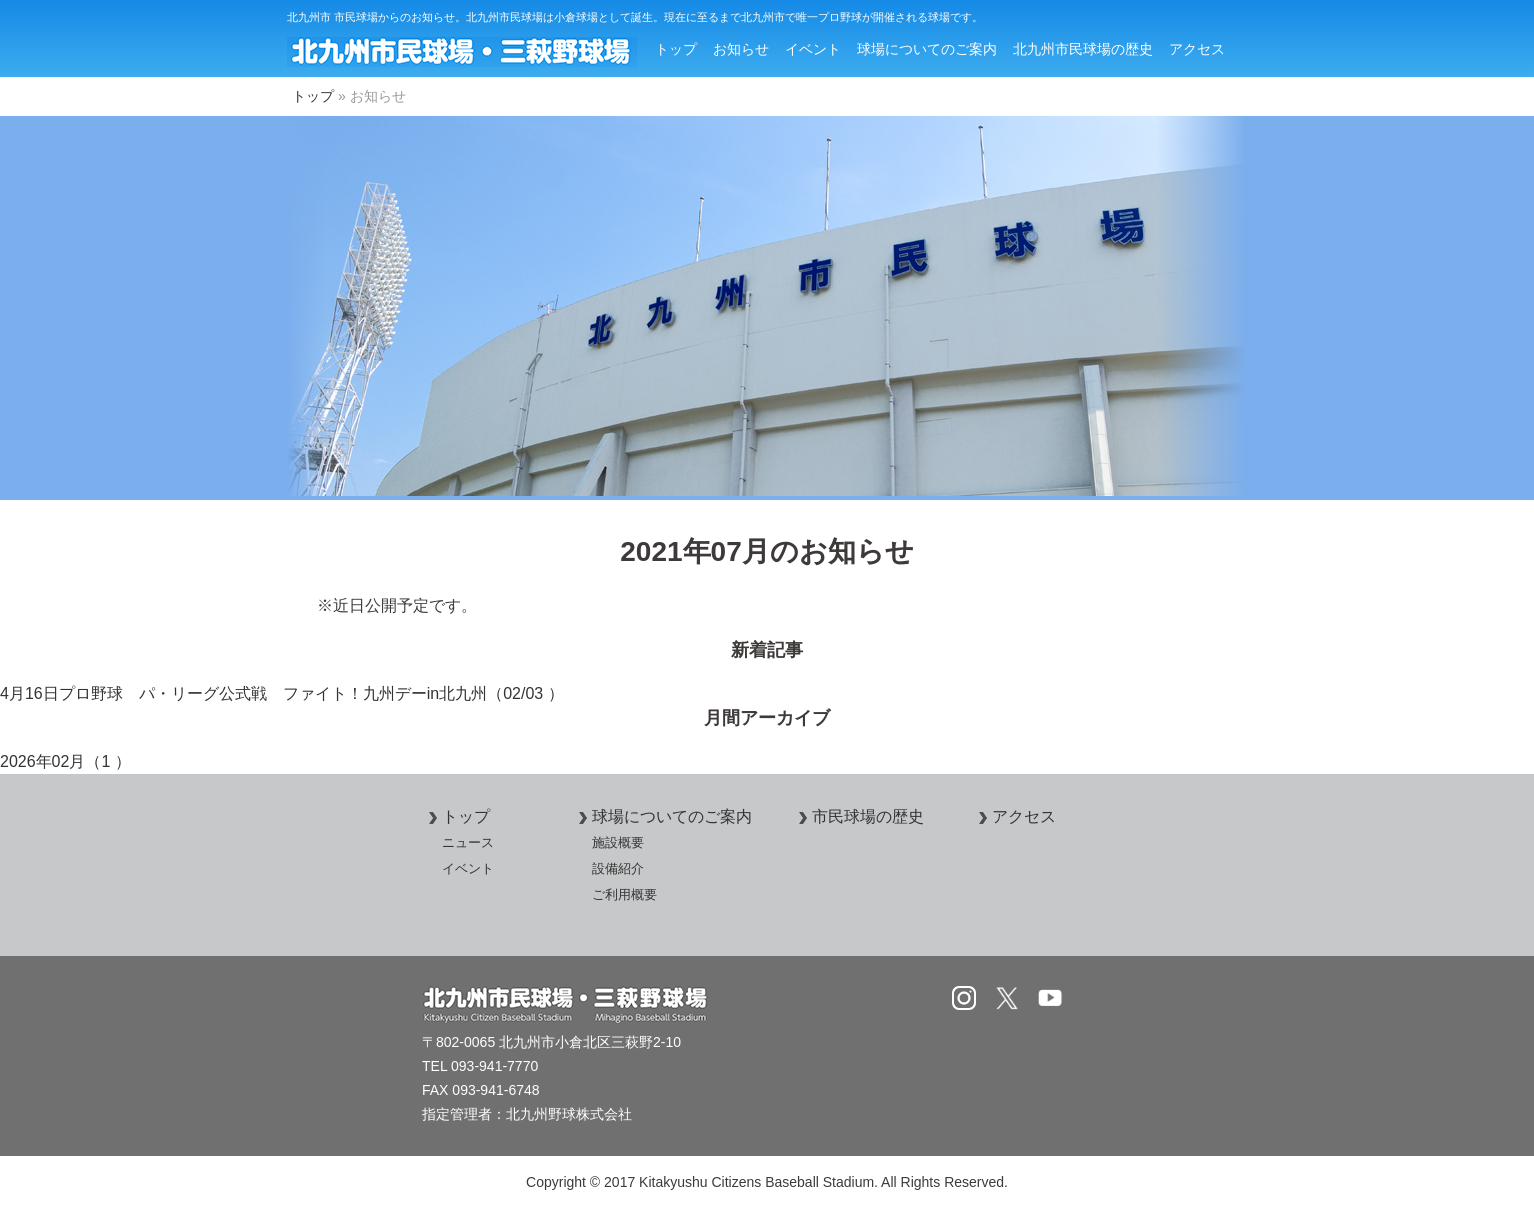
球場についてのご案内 (927, 49)
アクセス (1197, 49)
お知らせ (741, 49)
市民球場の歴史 (858, 816)
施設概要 (618, 842)
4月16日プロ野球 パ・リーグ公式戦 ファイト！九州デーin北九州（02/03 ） (282, 693)
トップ (676, 49)
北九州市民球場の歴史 (1083, 49)
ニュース (468, 842)
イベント (813, 49)
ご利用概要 (624, 894)
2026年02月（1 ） (65, 761)
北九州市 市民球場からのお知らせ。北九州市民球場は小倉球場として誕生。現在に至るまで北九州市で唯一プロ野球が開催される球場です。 (635, 17)
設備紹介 (618, 868)
